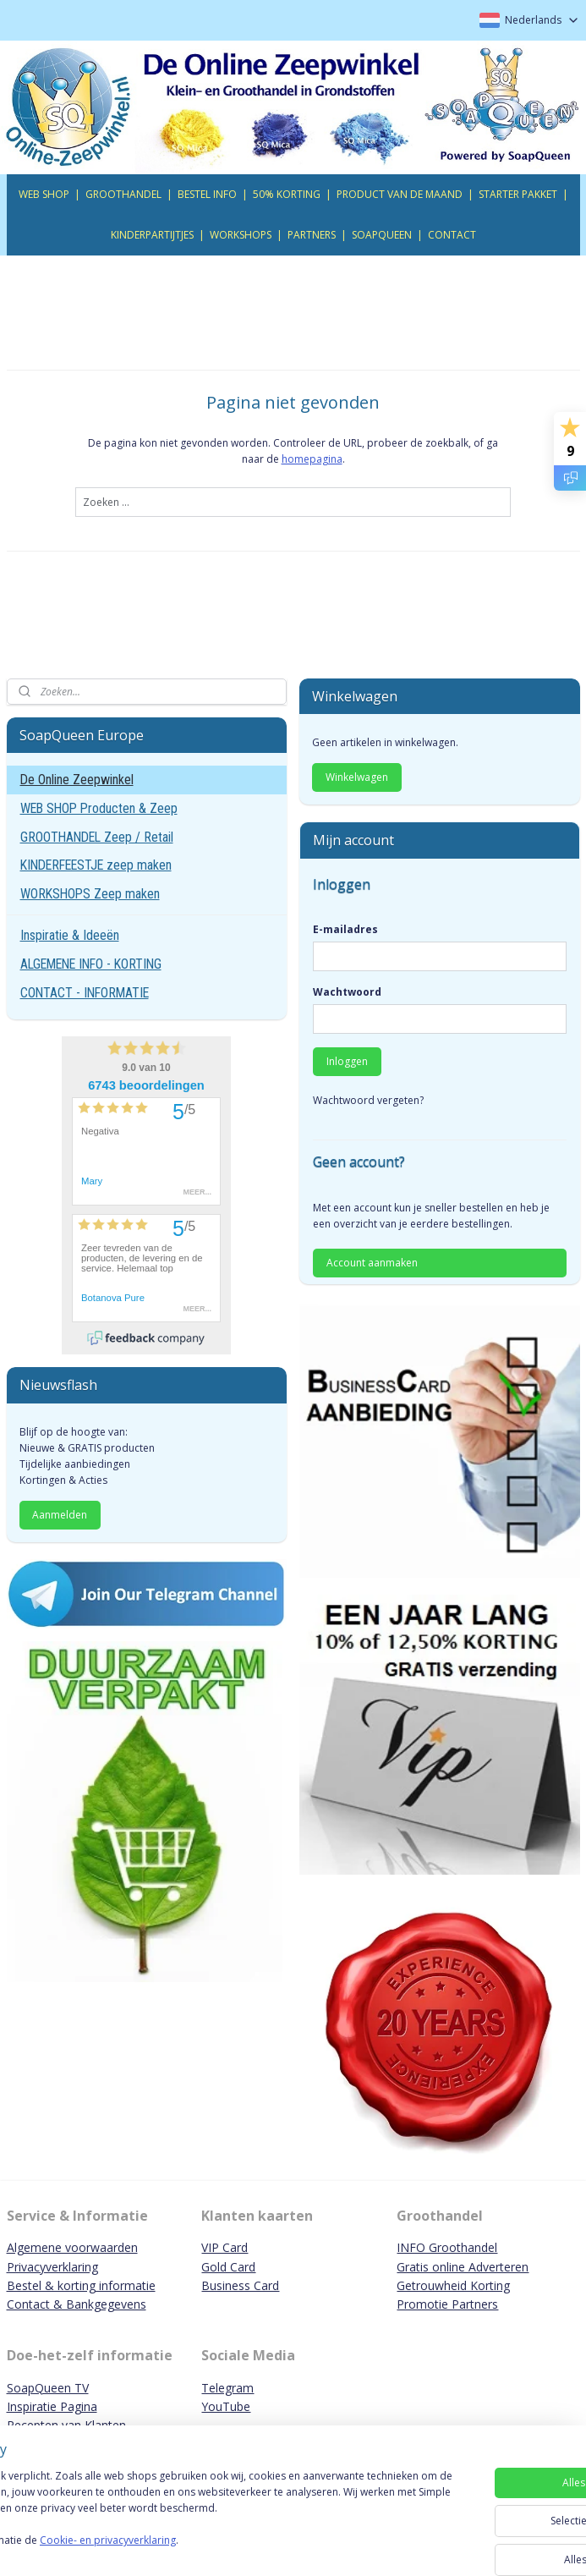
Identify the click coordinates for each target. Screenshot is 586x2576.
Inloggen (347, 1061)
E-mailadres (345, 929)
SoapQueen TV (48, 2388)
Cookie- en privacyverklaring (240, 2547)
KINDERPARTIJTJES (152, 235)
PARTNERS (312, 235)
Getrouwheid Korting (453, 2285)
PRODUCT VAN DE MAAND (400, 194)
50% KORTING (286, 194)
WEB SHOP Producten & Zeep (99, 808)
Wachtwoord (347, 992)
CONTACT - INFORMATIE (84, 993)
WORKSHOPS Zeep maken (90, 894)
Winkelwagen (357, 777)
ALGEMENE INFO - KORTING (91, 964)
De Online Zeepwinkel (77, 780)
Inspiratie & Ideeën (69, 935)
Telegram (227, 2388)
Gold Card (228, 2267)
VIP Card (224, 2247)
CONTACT (452, 235)
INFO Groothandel (447, 2247)
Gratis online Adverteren (462, 2267)
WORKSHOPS (240, 235)
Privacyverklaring (52, 2267)
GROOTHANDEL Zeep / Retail (96, 837)
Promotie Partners (447, 2304)
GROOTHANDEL (123, 194)
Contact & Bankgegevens (76, 2304)
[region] (181, 2509)
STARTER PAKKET (518, 194)
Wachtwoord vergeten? (368, 1100)
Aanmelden (59, 1515)
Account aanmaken (372, 1262)
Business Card (240, 2285)
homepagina (312, 459)
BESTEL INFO (207, 194)
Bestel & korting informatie (81, 2285)
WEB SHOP (44, 194)
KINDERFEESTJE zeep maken (96, 865)
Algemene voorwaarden (72, 2247)
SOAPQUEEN (382, 235)
